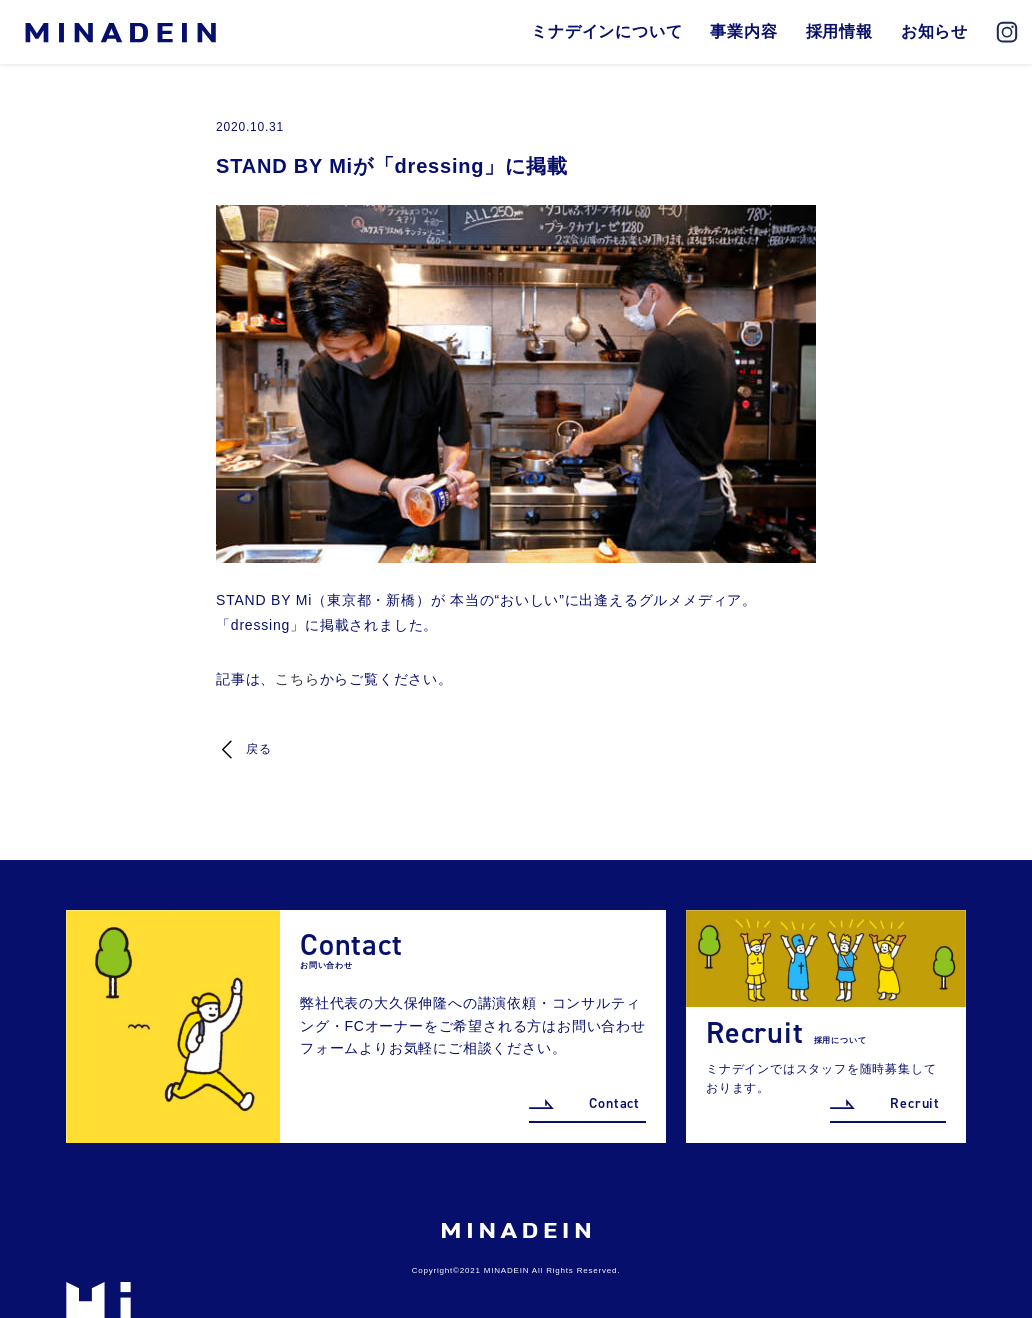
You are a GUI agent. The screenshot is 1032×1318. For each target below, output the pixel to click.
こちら (297, 679)
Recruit (915, 1103)
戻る (259, 749)
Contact (614, 1103)
